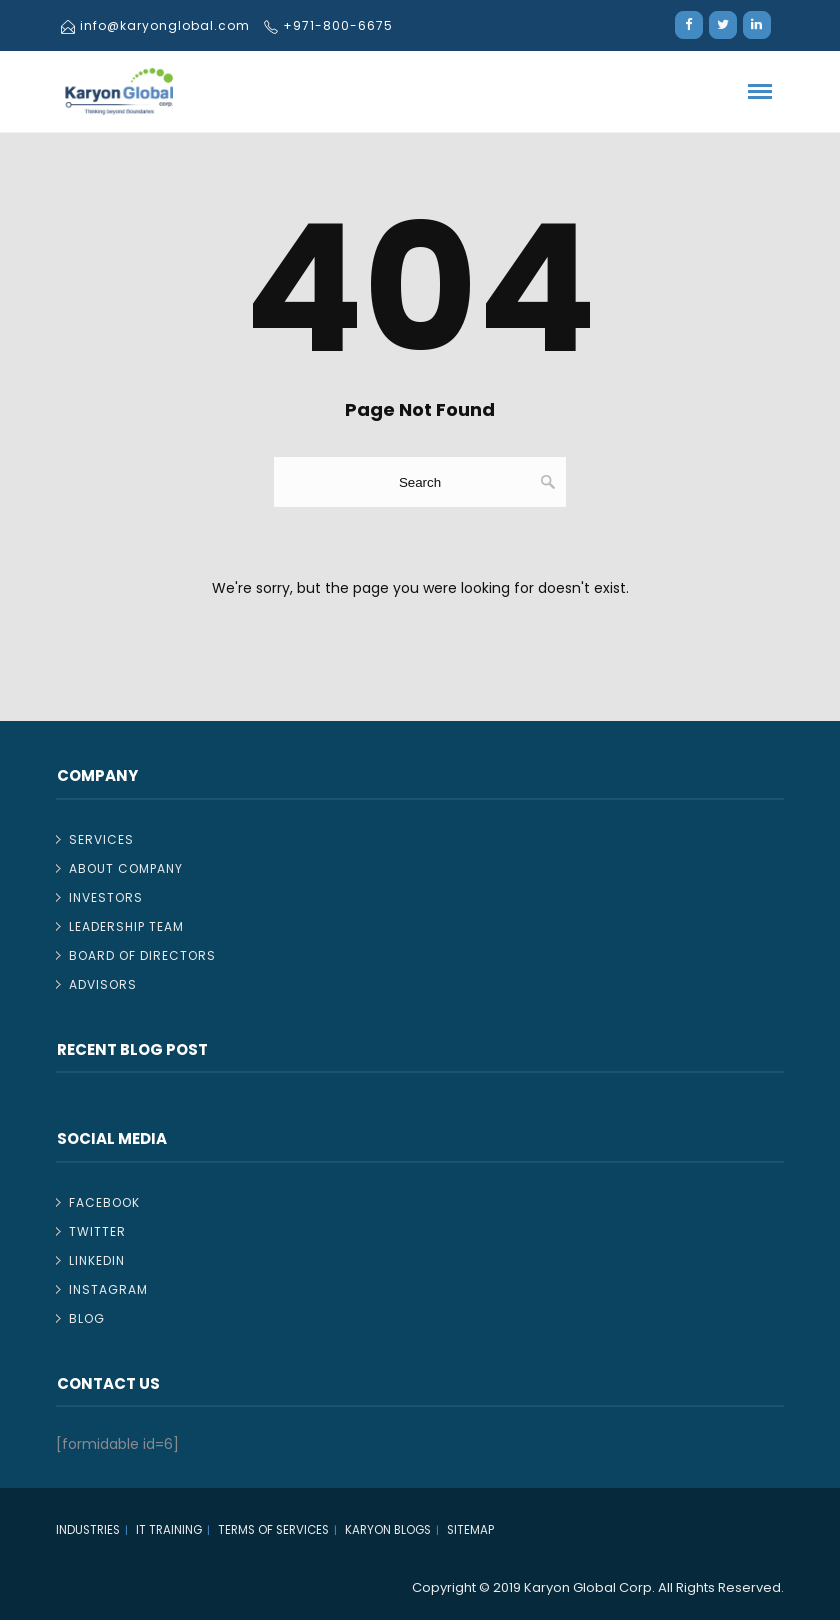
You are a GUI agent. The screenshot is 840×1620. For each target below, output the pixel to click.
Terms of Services (273, 1530)
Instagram (108, 1289)
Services (101, 839)
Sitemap (470, 1530)
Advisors (103, 984)
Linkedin (97, 1260)
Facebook (104, 1202)
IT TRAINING (169, 1530)
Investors (106, 897)
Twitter (97, 1231)
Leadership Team (126, 926)
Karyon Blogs (388, 1530)
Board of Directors (142, 955)
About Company (126, 868)
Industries (88, 1530)
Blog (87, 1318)
